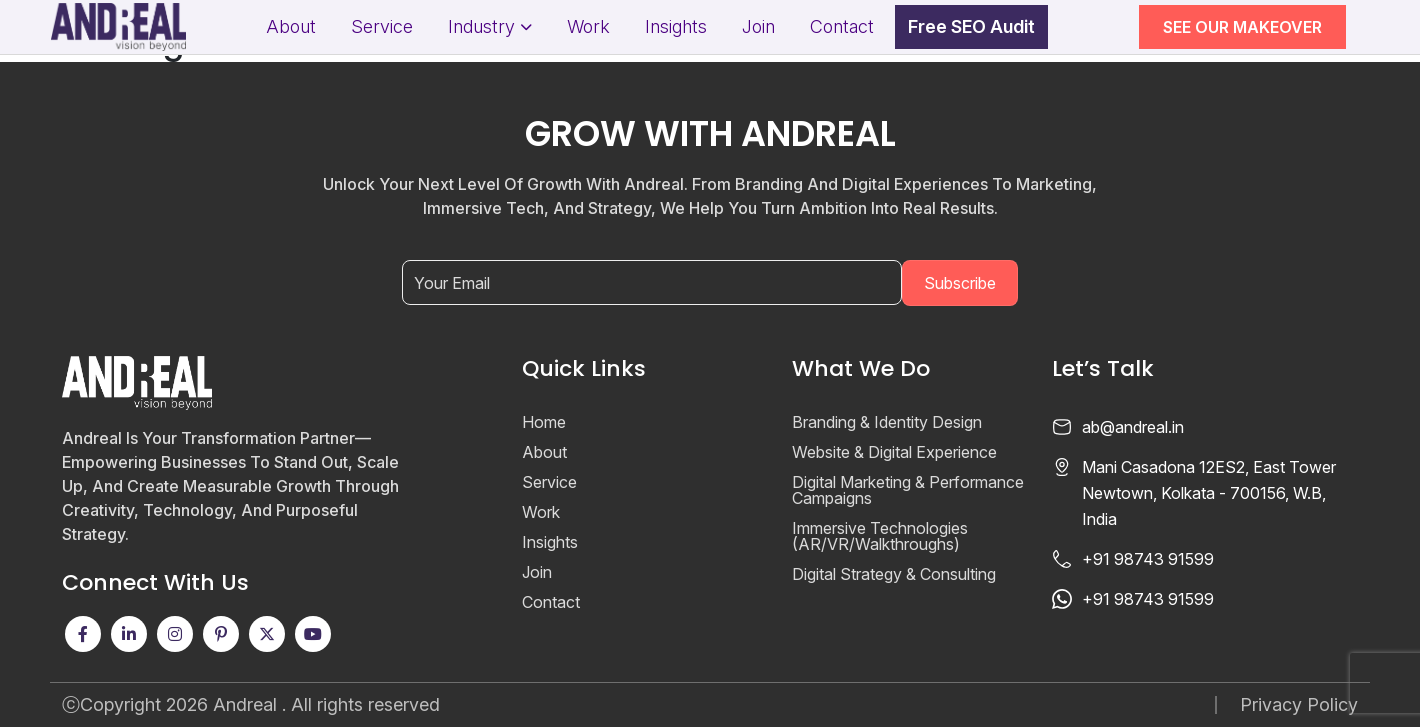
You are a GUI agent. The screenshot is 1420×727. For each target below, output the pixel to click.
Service (382, 27)
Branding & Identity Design (887, 422)
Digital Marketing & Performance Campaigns (908, 490)
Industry (481, 27)
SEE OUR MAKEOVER (1242, 27)
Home (544, 422)
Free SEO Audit (971, 27)
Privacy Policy (1299, 705)
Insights (676, 27)
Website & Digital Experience (894, 452)
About (291, 27)
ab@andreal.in (1133, 427)
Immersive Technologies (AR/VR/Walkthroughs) (880, 536)
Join (758, 27)
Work (588, 27)
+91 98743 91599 (1148, 559)
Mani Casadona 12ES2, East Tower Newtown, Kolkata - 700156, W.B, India (1209, 493)
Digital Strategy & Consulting (894, 574)
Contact (842, 27)
